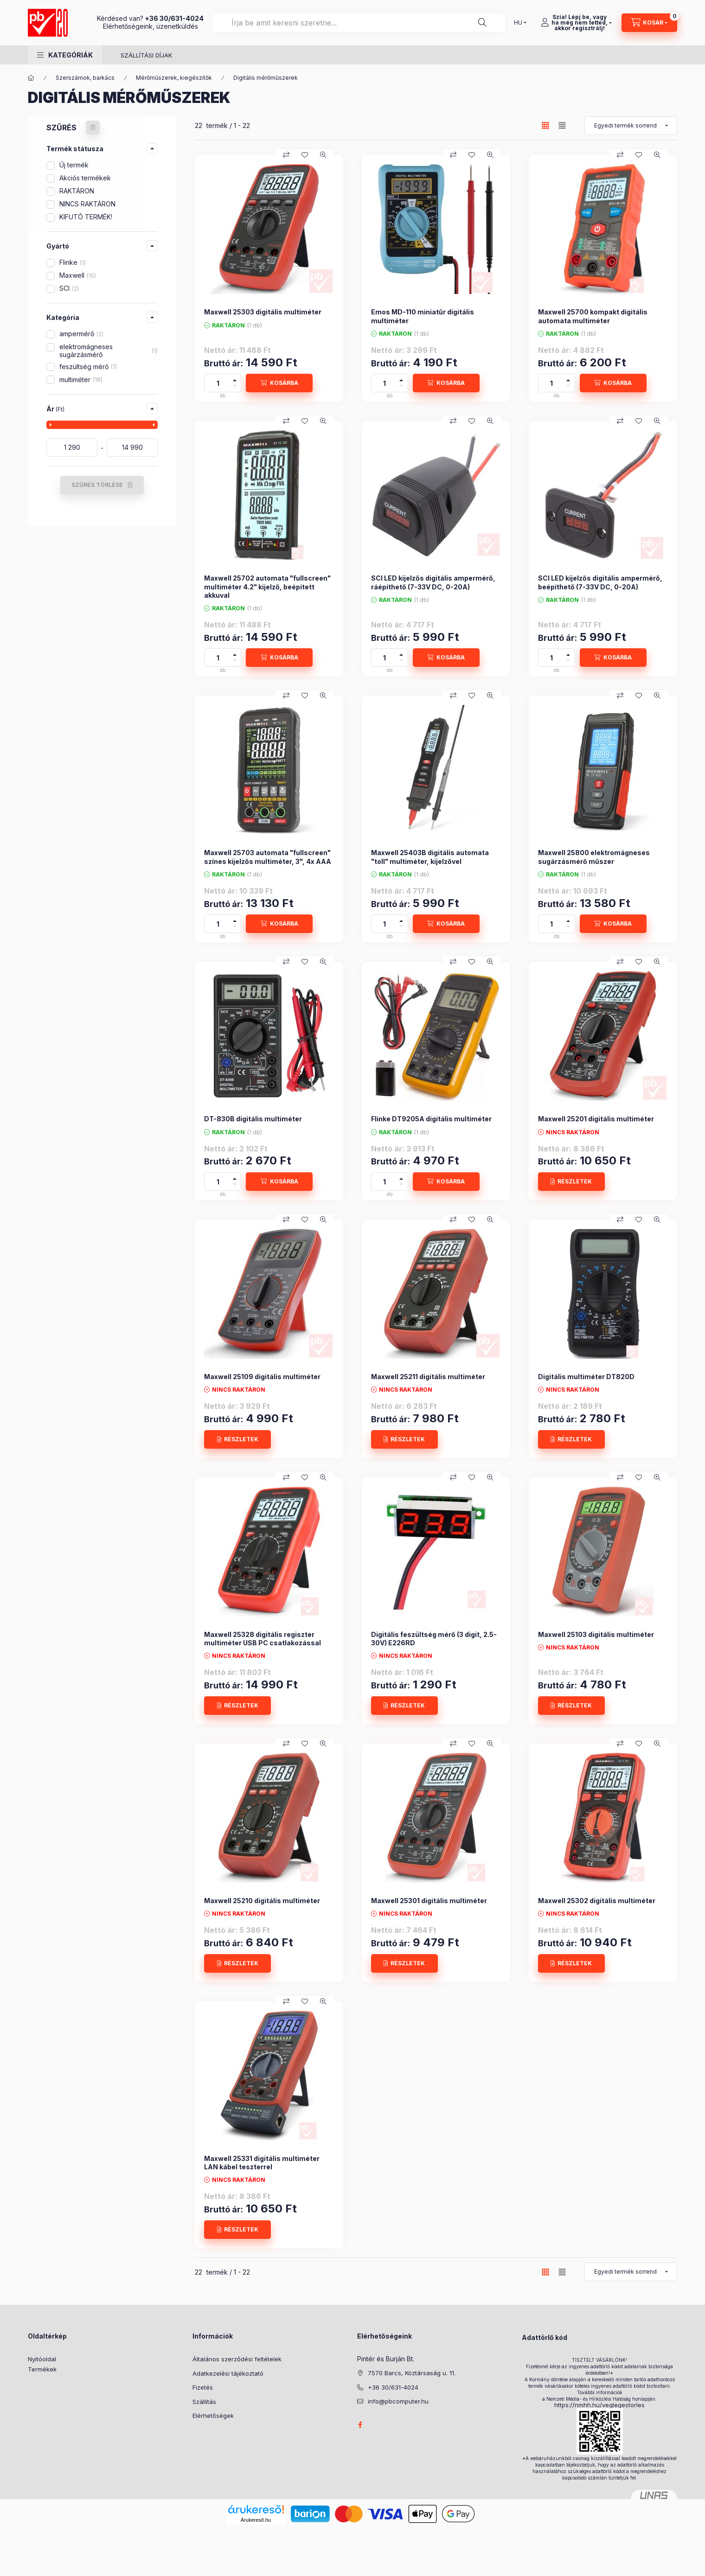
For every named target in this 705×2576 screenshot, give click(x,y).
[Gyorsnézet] (323, 154)
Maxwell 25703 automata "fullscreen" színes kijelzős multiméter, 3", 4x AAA (267, 857)
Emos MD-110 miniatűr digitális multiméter (422, 316)
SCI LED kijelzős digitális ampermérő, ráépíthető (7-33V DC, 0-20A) (433, 582)
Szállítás (204, 2401)
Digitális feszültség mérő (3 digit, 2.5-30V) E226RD (434, 1638)
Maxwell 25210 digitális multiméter (262, 1901)
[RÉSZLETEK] (571, 1181)
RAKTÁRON (76, 191)
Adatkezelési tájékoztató (227, 2373)
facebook (360, 2425)
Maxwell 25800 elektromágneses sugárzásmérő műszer (594, 857)
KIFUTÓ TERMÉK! (85, 217)
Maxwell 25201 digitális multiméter (596, 1119)
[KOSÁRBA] (279, 383)
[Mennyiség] (218, 383)
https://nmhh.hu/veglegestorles (599, 2405)
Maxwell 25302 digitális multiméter (596, 1901)
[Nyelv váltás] (518, 23)
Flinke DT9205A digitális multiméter (431, 1119)
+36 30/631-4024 (174, 18)
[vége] (132, 447)
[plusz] (234, 378)
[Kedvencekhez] (304, 154)
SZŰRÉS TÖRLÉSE (97, 484)
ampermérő (81, 334)
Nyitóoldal (42, 2359)
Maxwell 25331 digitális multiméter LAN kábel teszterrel (262, 2162)
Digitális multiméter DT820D (586, 1377)
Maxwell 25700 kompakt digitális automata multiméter (592, 316)
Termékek (42, 2369)
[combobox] (359, 22)
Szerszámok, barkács (85, 77)
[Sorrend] (630, 125)
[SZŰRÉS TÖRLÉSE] (93, 127)
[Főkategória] (31, 78)
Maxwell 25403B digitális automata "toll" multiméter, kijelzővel (430, 857)
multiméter (81, 380)
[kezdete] (71, 447)
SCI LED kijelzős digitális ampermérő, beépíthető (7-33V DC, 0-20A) (600, 582)
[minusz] (234, 387)
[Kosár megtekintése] (649, 22)
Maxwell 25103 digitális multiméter (596, 1634)
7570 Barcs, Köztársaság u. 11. (411, 2373)
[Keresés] (482, 23)
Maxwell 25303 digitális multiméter (262, 312)
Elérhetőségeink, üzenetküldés (150, 26)
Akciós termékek (85, 178)
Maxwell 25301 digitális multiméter (429, 1901)
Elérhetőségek (213, 2415)
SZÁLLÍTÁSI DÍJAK (146, 55)
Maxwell (77, 275)
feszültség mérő (88, 367)
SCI (69, 288)
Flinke (72, 262)
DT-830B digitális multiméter (253, 1119)
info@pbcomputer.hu (398, 2401)
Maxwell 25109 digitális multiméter (262, 1377)
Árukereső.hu (256, 2520)
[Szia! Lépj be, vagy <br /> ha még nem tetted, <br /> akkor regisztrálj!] (576, 22)
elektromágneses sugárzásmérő (108, 350)
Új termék (74, 165)
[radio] (562, 125)
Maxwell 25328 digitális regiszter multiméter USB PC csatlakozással (262, 1638)
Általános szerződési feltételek (237, 2359)
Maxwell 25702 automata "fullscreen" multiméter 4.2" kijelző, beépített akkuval (267, 586)
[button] (65, 54)
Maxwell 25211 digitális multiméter (428, 1377)
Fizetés (202, 2387)
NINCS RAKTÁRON (87, 204)
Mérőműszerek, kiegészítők (174, 77)
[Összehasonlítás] (286, 154)
